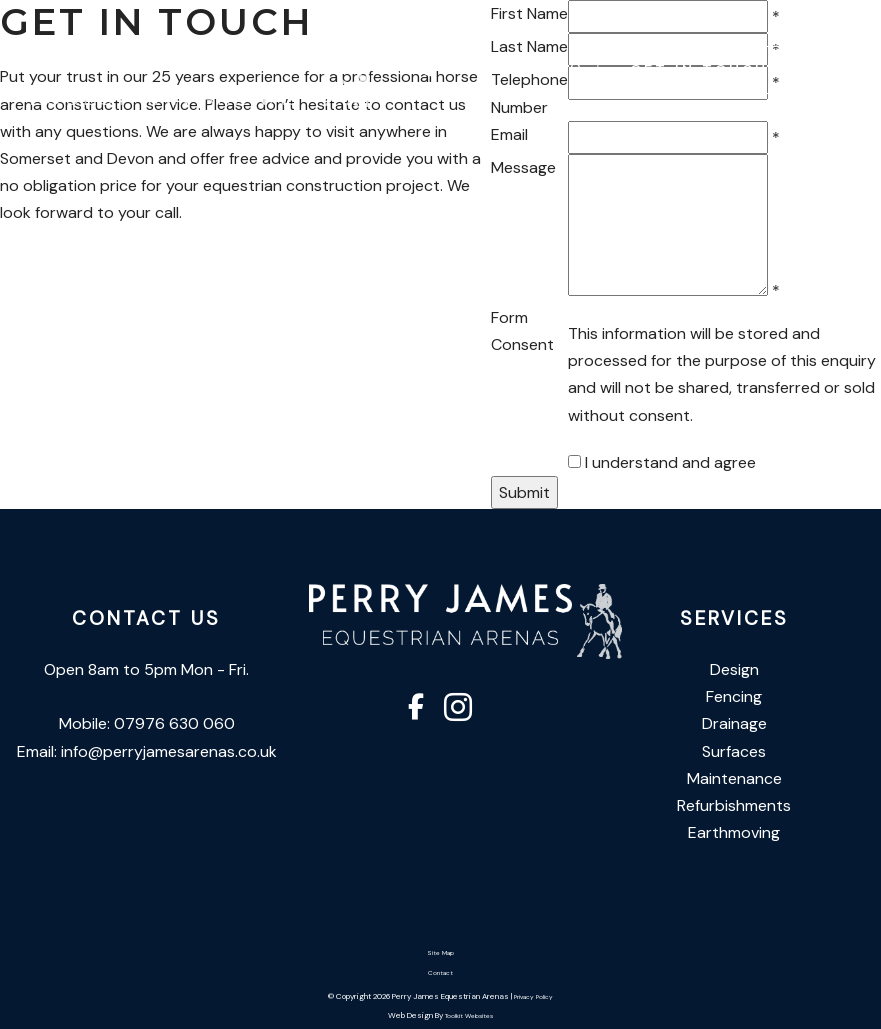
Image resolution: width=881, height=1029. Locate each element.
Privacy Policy (533, 997)
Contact (440, 973)
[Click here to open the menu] (851, 70)
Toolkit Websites (469, 1016)
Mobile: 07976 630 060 (147, 723)
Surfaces (734, 751)
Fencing (734, 696)
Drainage (734, 723)
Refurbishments (734, 805)
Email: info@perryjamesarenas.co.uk (147, 751)
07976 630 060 (499, 68)
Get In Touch (699, 69)
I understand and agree (670, 462)
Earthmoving (734, 832)
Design (734, 669)
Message (523, 167)
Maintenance (734, 778)
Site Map (440, 953)
